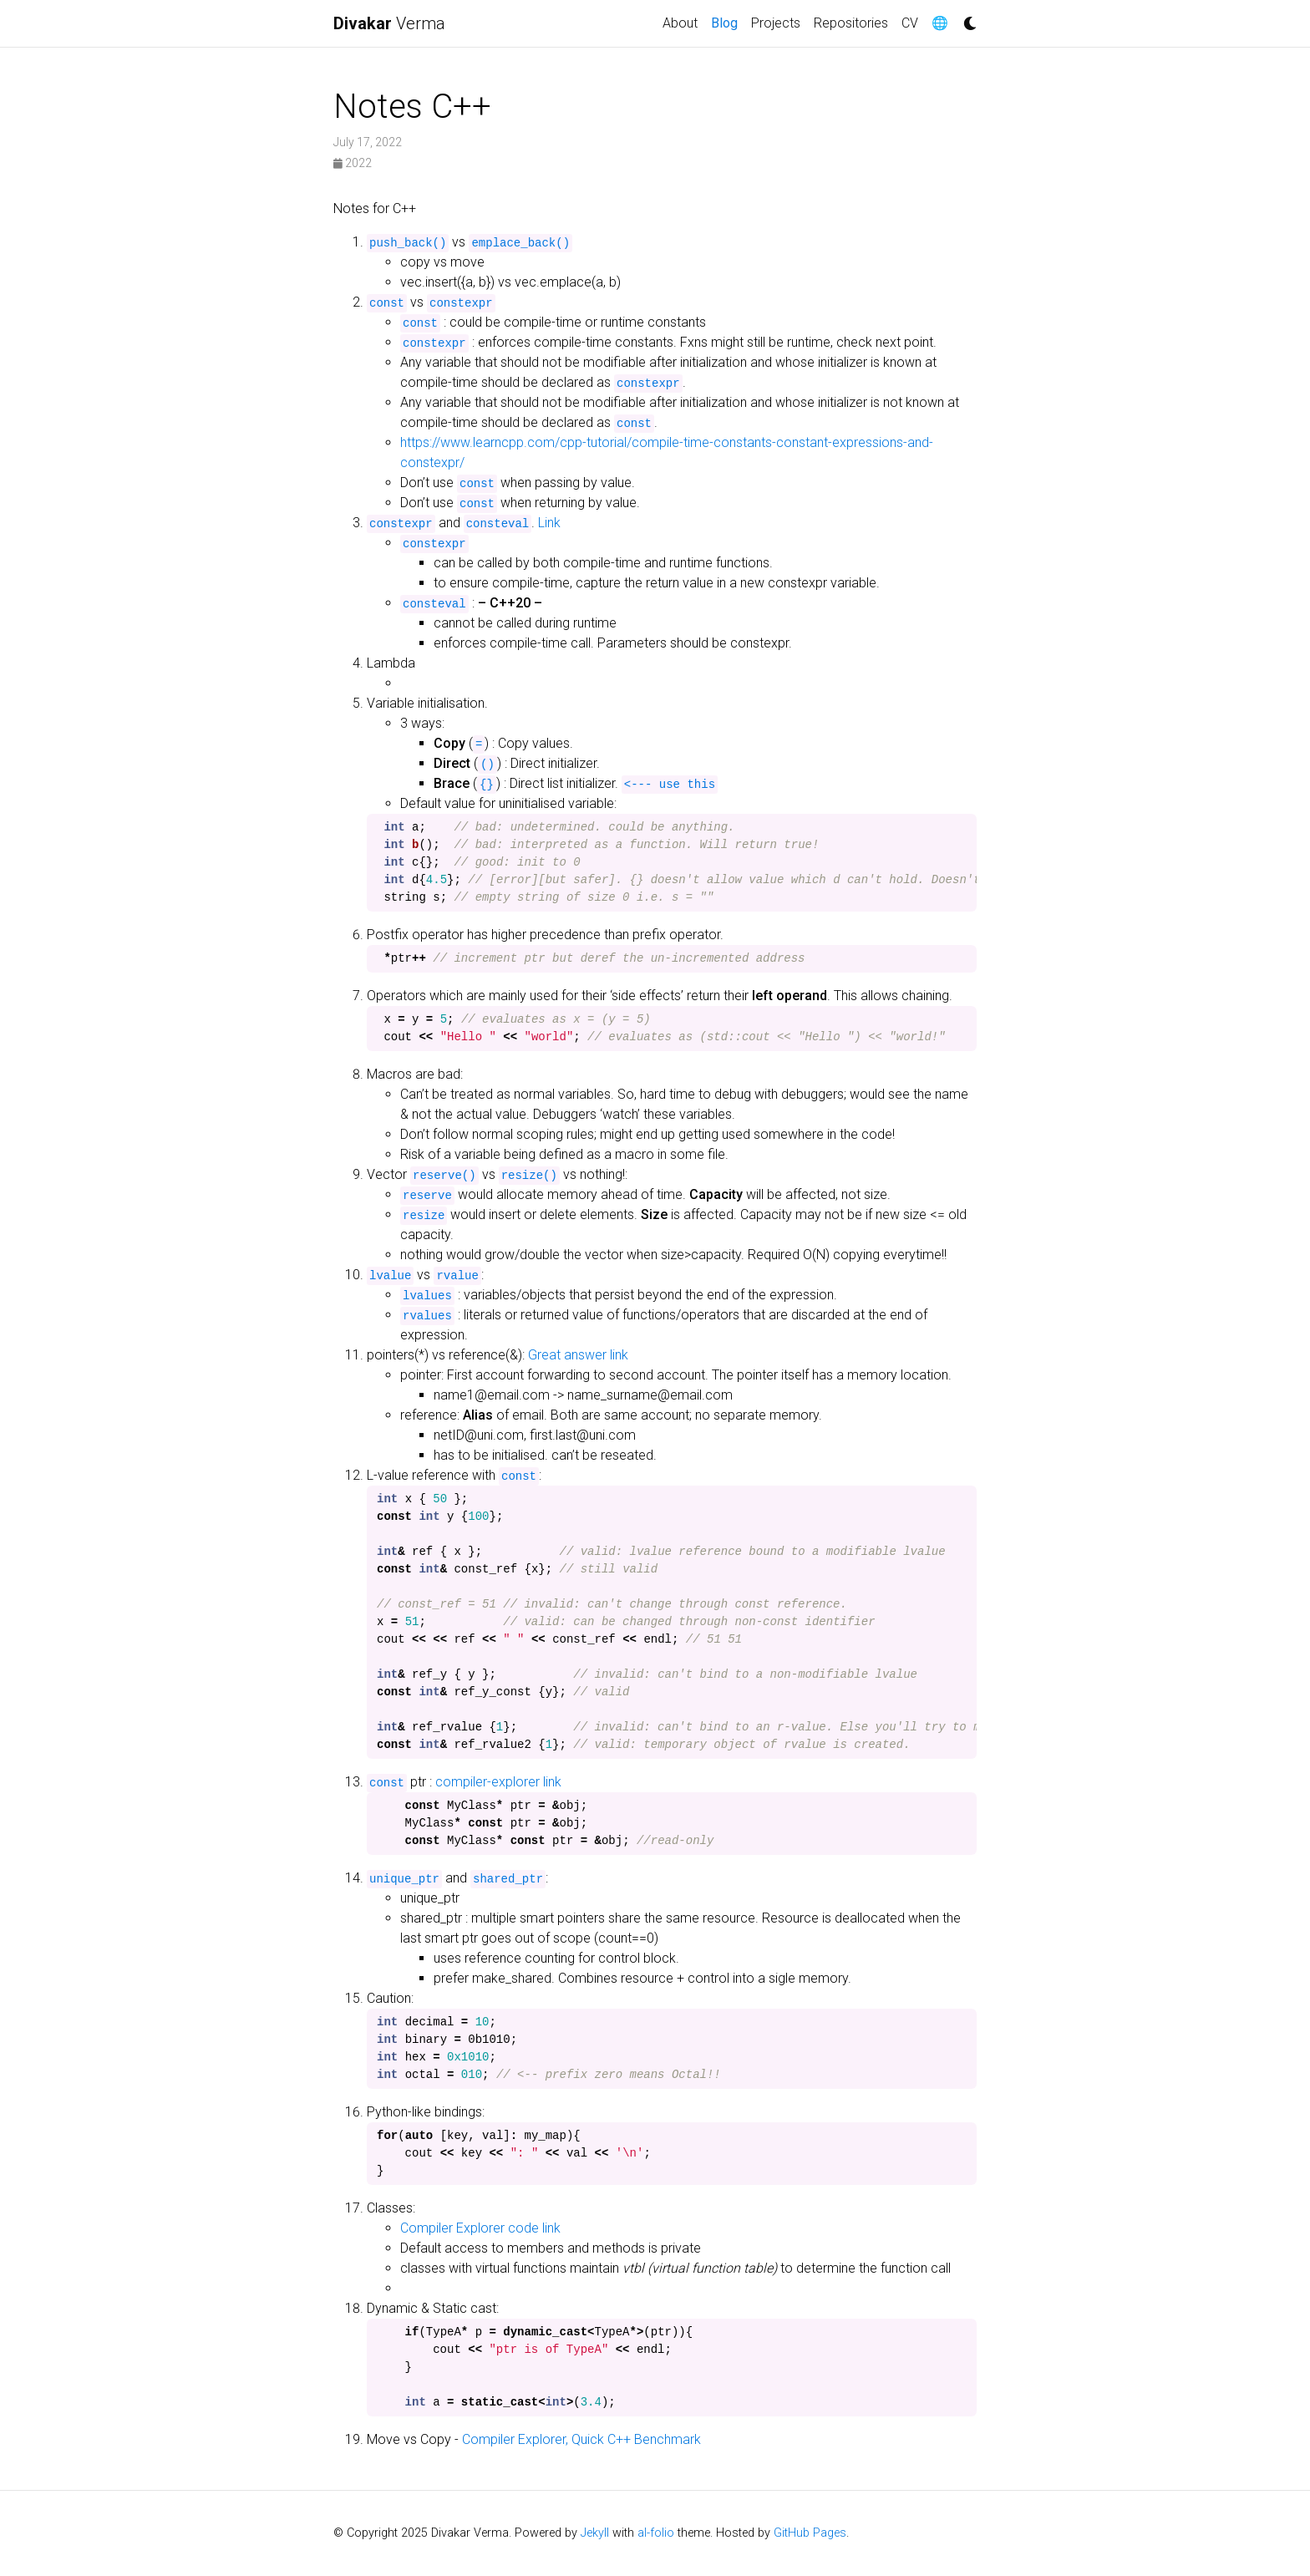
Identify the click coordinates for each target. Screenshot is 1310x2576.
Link (549, 523)
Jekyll (595, 2533)
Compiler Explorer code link (480, 2228)
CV (909, 23)
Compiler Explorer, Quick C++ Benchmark (581, 2439)
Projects (775, 23)
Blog (727, 22)
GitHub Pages (810, 2533)
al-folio (655, 2533)
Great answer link (578, 1355)
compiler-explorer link (498, 1782)
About (680, 23)
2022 (352, 163)
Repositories (851, 23)
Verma (389, 23)
